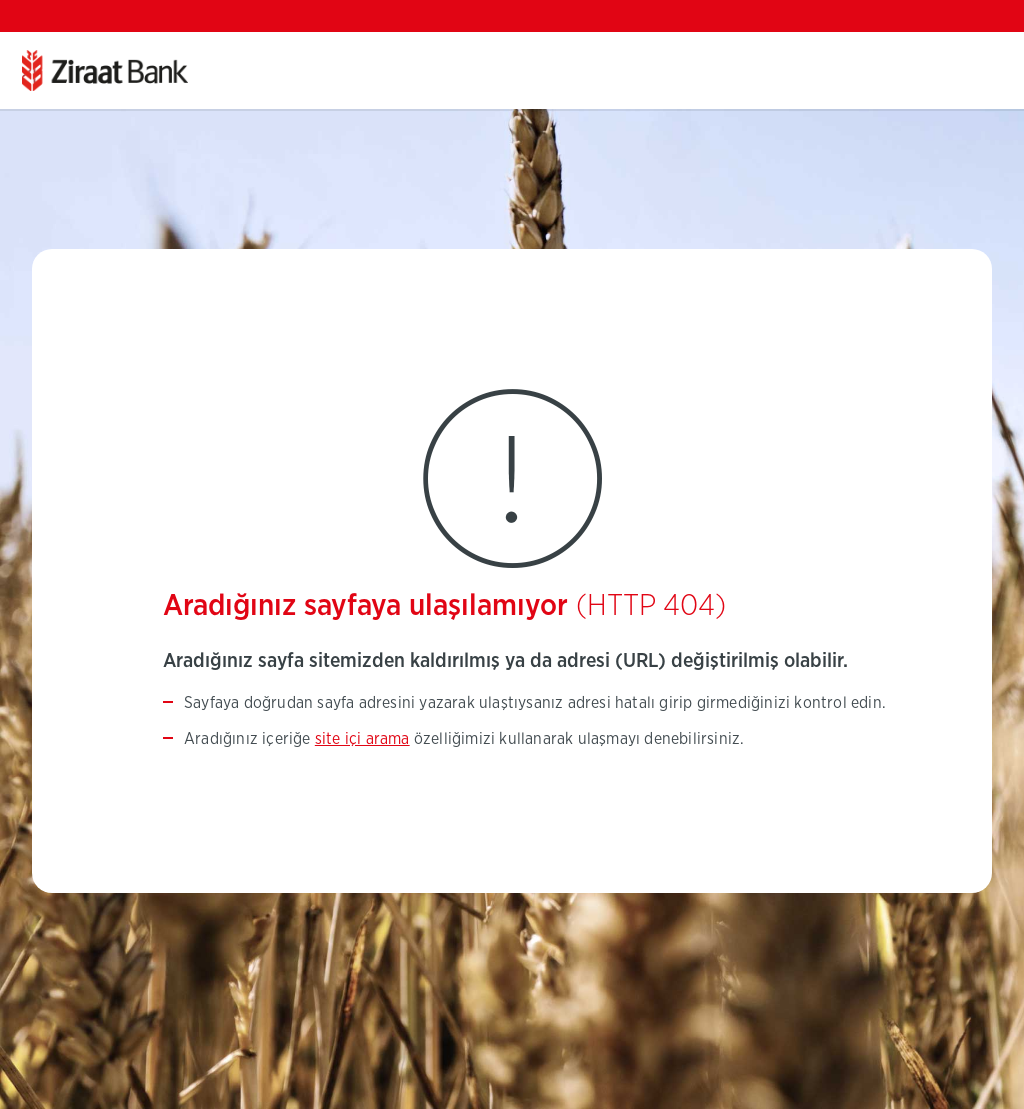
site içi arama (362, 739)
